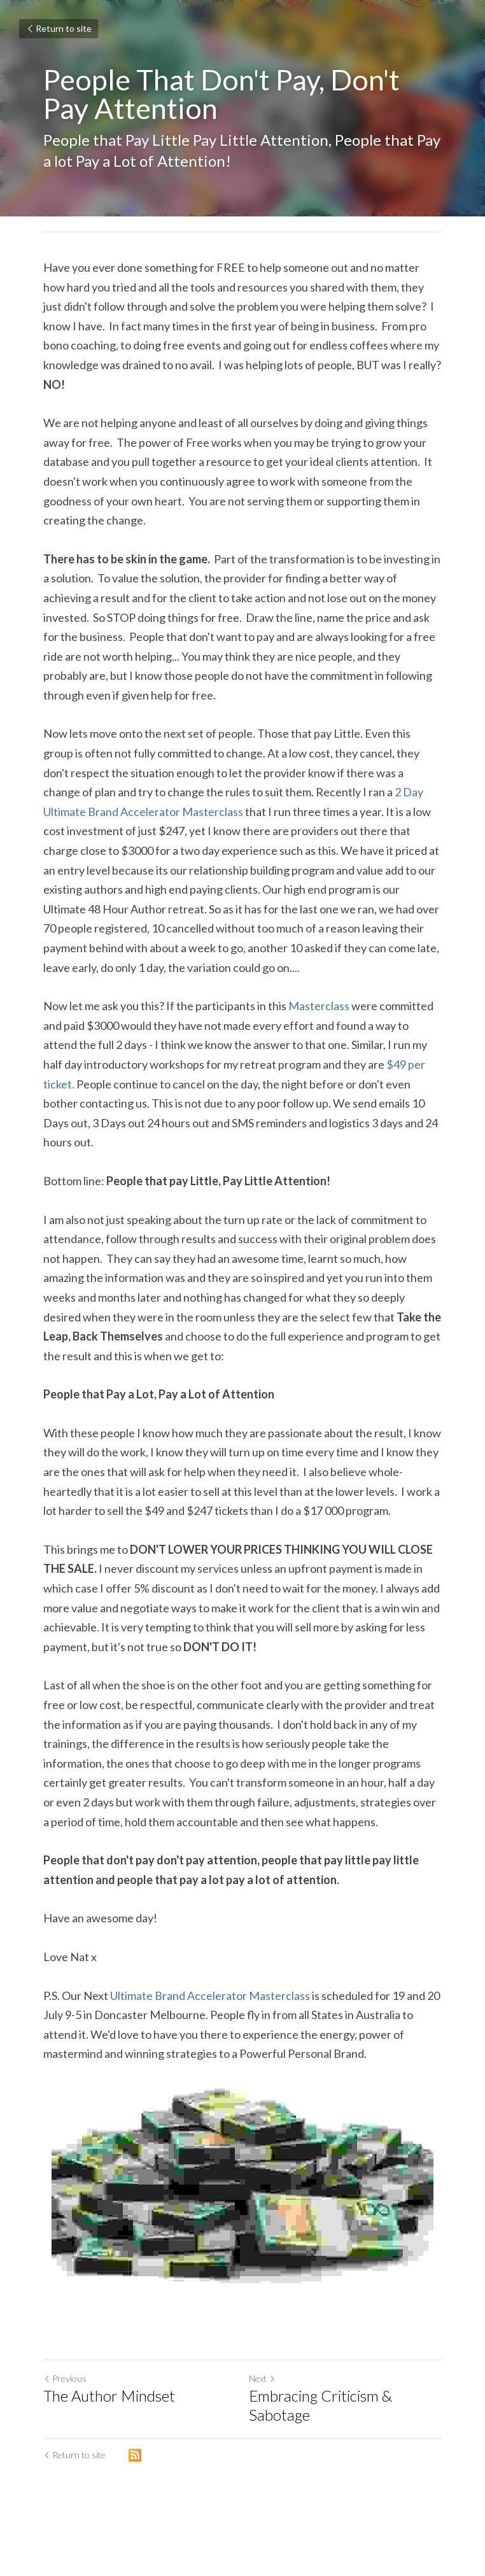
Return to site (58, 28)
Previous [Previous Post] (65, 2378)
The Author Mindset (109, 2395)
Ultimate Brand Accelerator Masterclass (210, 1995)
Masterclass (318, 1006)
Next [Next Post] (262, 2378)
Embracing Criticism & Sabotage (320, 2405)
